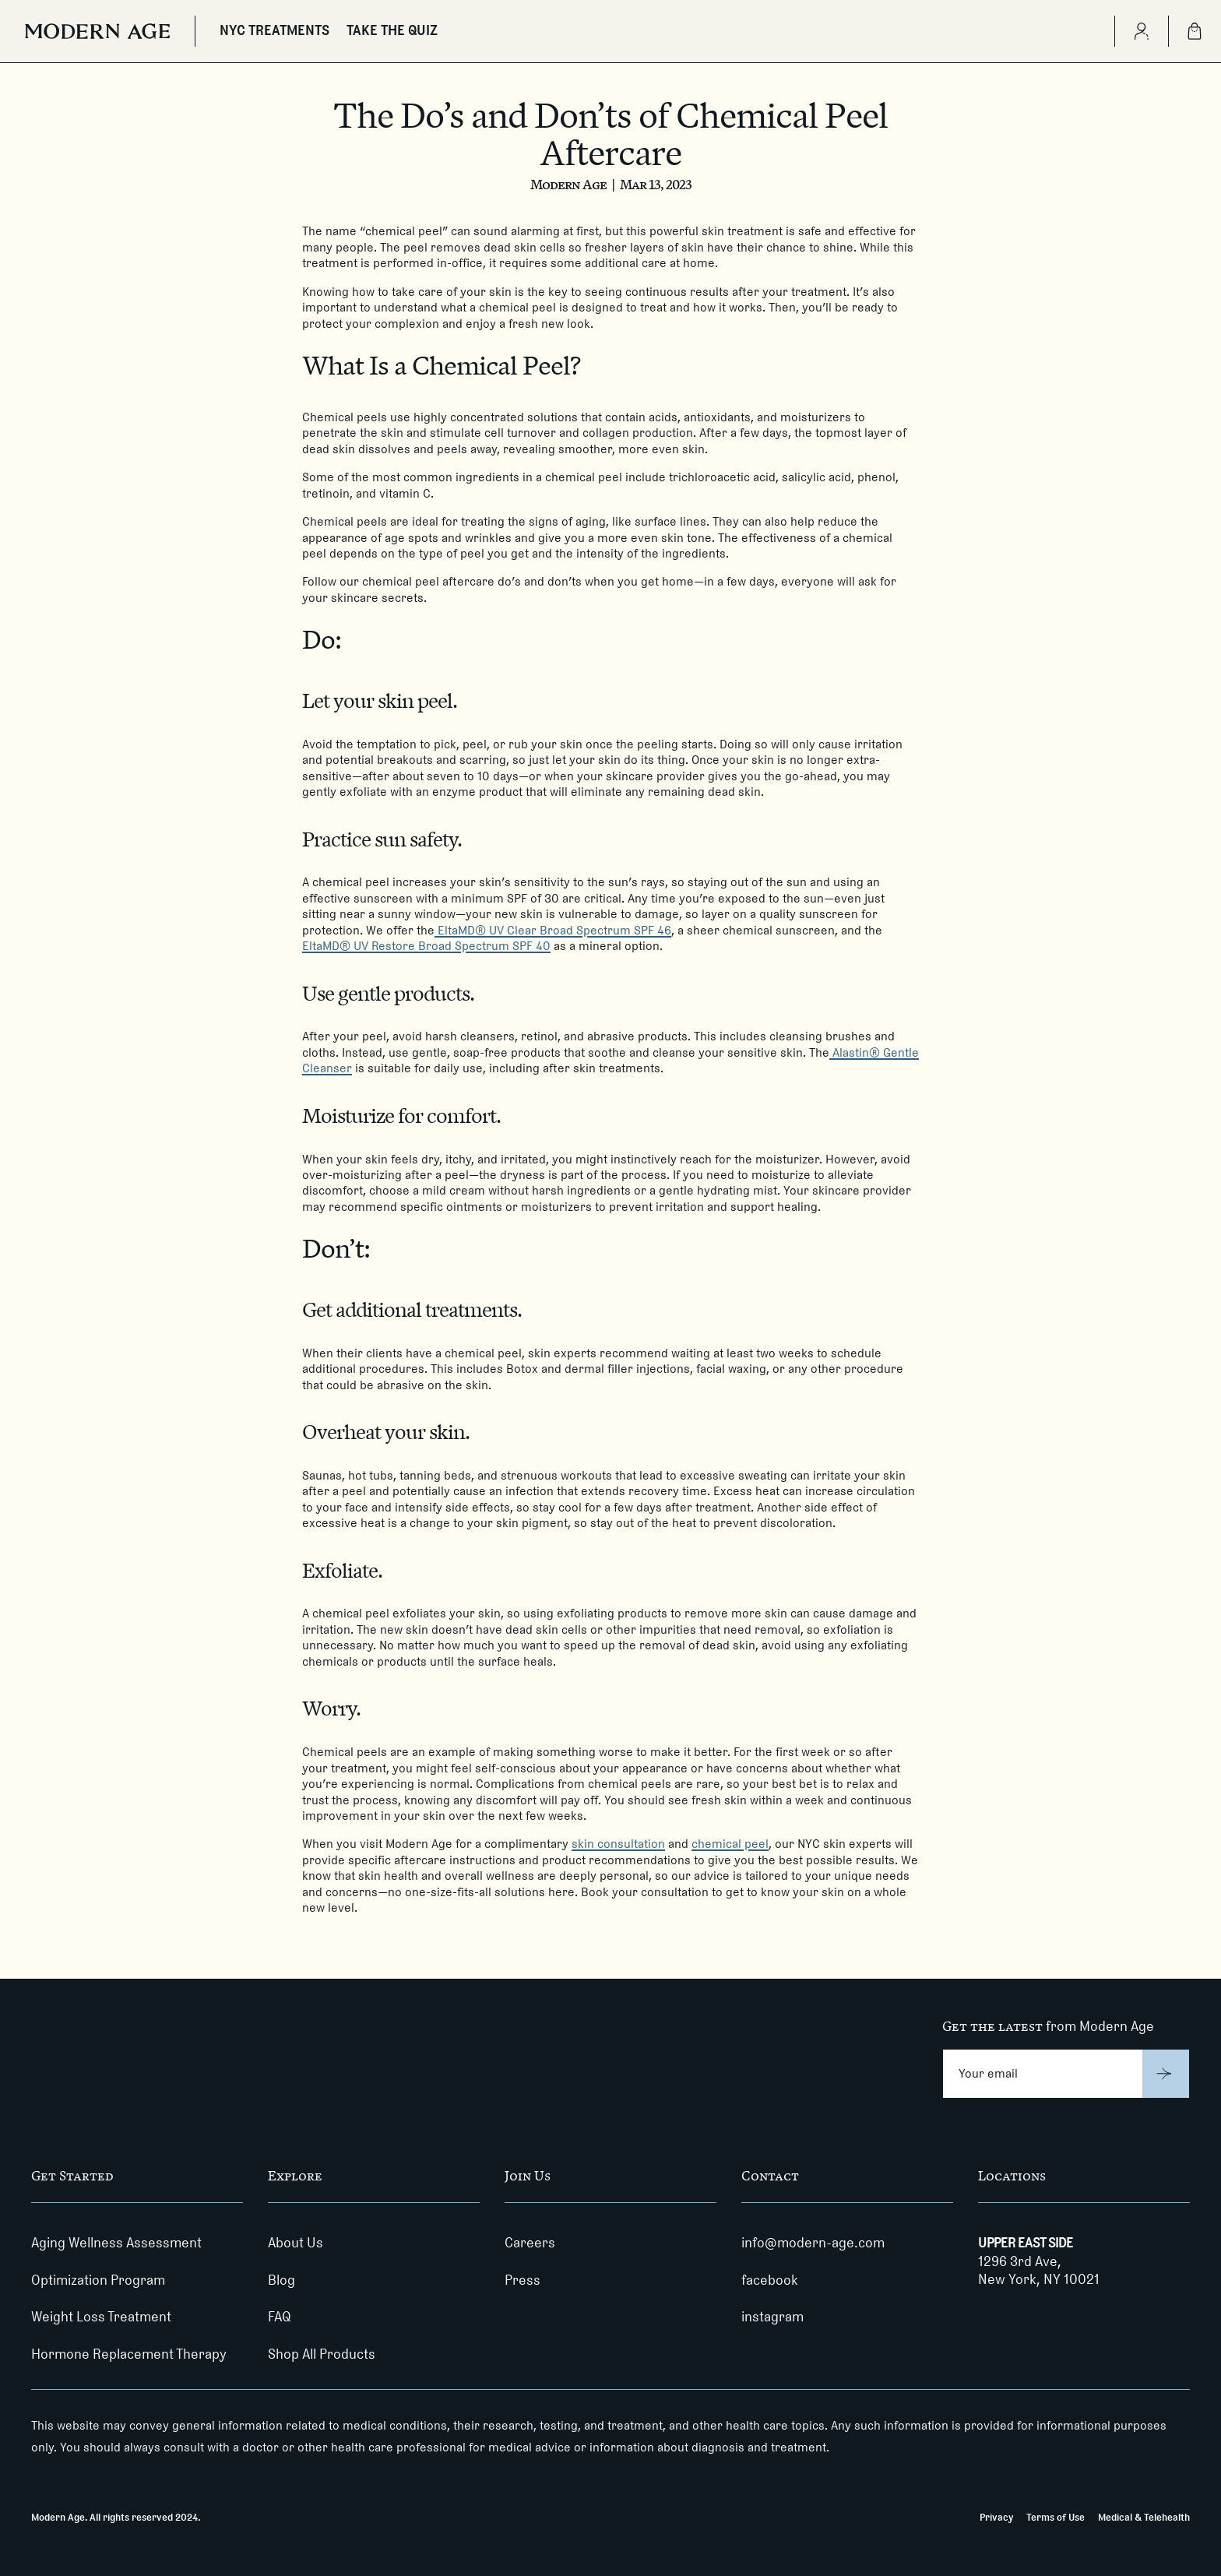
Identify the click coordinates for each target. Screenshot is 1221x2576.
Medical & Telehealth (1144, 2517)
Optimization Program (98, 2280)
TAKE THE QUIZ (392, 30)
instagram (772, 2316)
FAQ (279, 2316)
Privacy (996, 2517)
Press (522, 2280)
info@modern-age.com (813, 2242)
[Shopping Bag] (1194, 31)
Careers (530, 2242)
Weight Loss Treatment (101, 2316)
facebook (769, 2280)
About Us (295, 2242)
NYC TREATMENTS (274, 30)
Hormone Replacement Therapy (129, 2354)
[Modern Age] (97, 31)
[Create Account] (1141, 31)
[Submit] (1166, 2074)
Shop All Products (321, 2354)
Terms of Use (1055, 2517)
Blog (281, 2280)
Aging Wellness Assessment (116, 2242)
